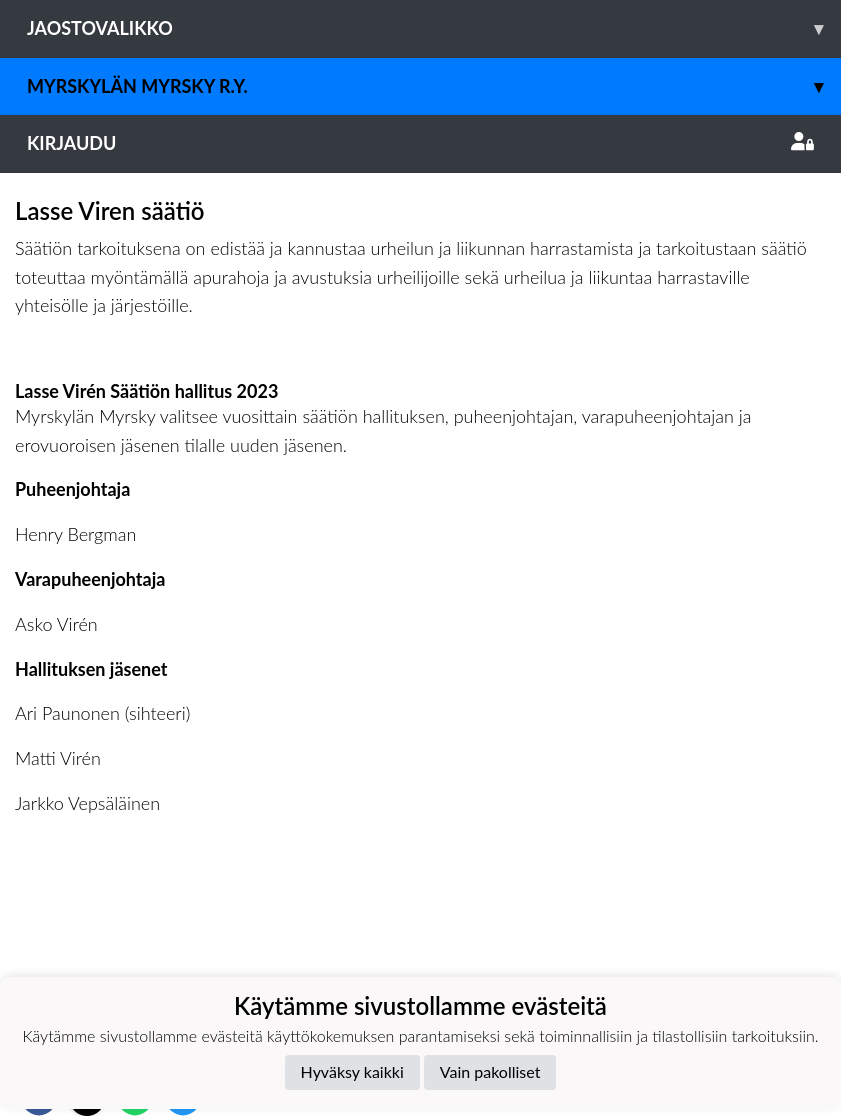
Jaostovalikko (434, 28)
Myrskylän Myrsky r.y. (434, 86)
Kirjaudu (420, 143)
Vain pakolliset (490, 1071)
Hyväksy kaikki (352, 1071)
